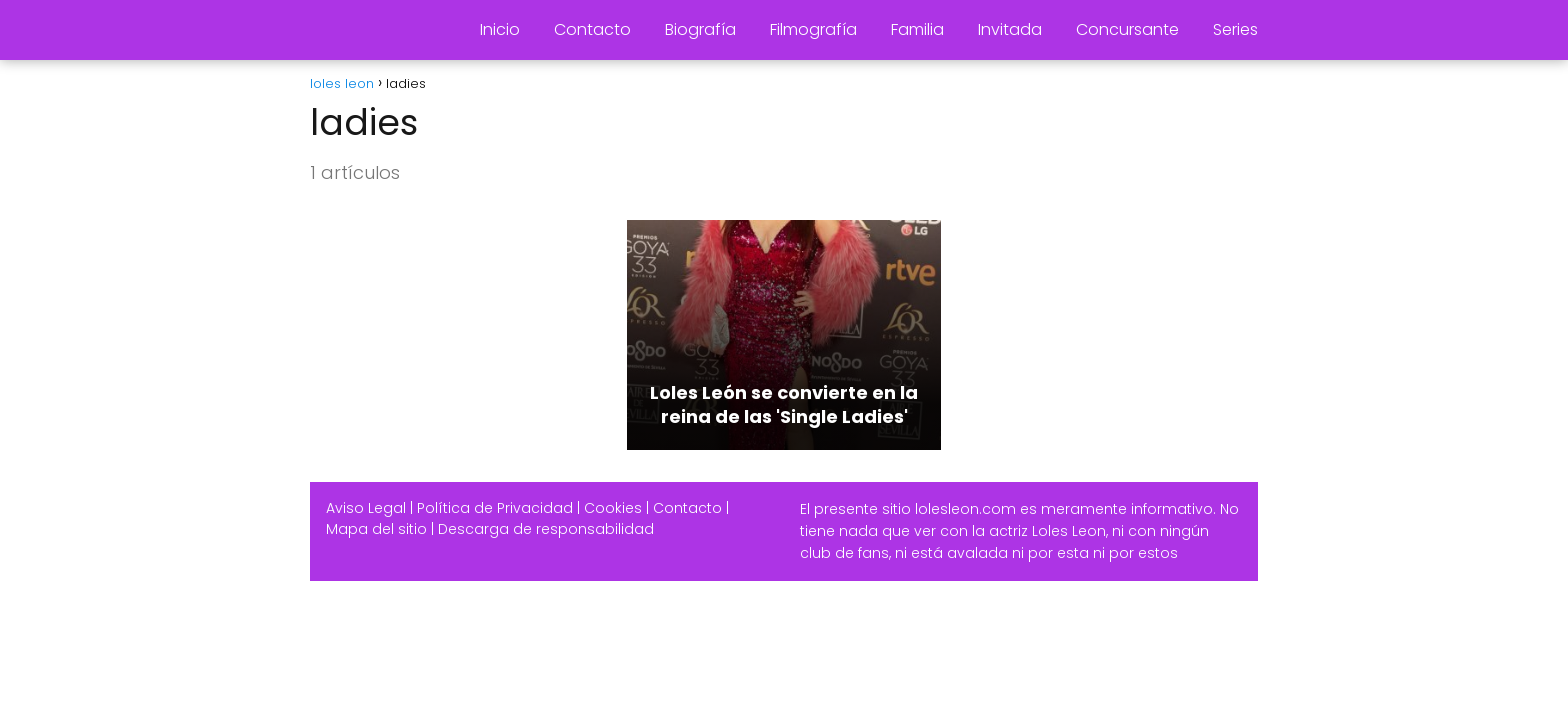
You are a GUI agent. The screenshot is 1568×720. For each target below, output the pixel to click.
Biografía (700, 29)
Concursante (1127, 29)
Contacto (592, 29)
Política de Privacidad (495, 508)
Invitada (1010, 29)
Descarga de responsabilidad (546, 529)
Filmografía (813, 29)
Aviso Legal (366, 508)
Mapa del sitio (376, 529)
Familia (917, 29)
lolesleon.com (965, 509)
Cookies (613, 508)
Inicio (500, 29)
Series (1235, 29)
